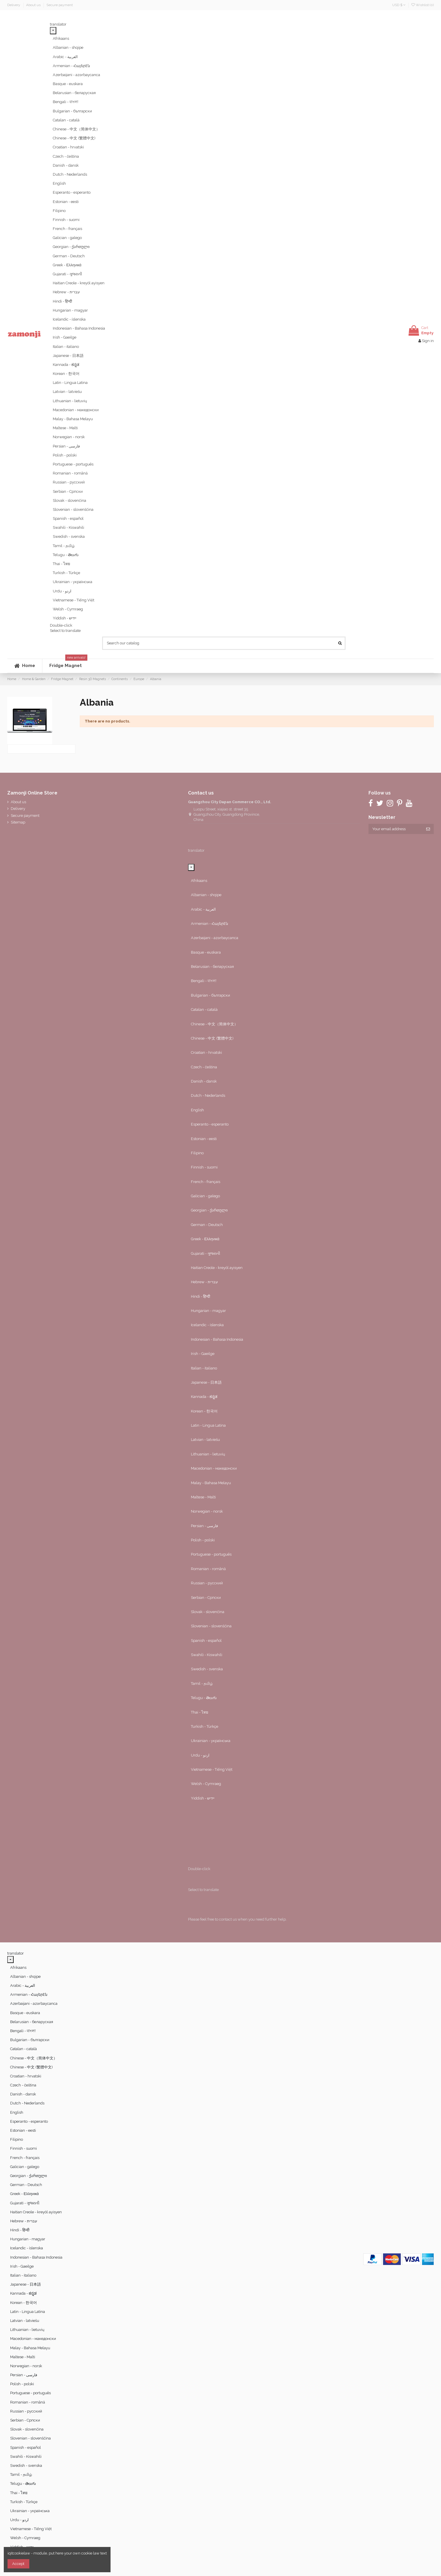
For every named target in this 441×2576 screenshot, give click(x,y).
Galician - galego (67, 238)
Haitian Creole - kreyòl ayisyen (78, 283)
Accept (18, 2563)
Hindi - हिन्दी (62, 301)
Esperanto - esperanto (72, 192)
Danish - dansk (66, 165)
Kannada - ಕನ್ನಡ (66, 364)
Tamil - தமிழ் (64, 546)
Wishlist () (422, 5)
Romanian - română (70, 473)
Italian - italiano (66, 346)
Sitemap (18, 822)
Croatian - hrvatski (68, 147)
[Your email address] (395, 829)
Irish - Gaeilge (64, 337)
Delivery (14, 5)
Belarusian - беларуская (74, 93)
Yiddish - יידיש (64, 618)
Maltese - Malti (65, 428)
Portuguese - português (73, 464)
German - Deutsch (69, 256)
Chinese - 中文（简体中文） (76, 129)
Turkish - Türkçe (66, 573)
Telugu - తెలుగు (66, 555)
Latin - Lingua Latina (70, 382)
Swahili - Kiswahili (68, 527)
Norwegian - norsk (69, 437)
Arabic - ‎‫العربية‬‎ (65, 57)
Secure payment (59, 5)
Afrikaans (61, 38)
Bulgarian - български (72, 111)
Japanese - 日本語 (68, 355)
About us (33, 5)
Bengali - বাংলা (65, 102)
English (59, 183)
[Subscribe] (428, 829)
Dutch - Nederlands (70, 174)
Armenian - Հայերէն (71, 66)
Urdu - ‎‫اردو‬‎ (62, 591)
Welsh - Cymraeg (68, 609)
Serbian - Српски (68, 491)
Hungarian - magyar (70, 310)
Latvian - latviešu (67, 391)
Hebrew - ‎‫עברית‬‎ (66, 292)
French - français (67, 228)
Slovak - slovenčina (69, 500)
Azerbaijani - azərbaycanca (76, 75)
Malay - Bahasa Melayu (73, 419)
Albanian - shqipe (68, 47)
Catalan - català (66, 120)
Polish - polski (65, 455)
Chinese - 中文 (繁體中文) (74, 138)
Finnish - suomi (66, 219)
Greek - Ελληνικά (67, 265)
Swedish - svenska (69, 536)
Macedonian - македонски (76, 410)
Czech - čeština (66, 156)
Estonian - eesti (66, 201)
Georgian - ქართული (71, 247)
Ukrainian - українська (72, 582)
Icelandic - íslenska (69, 319)
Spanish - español (68, 518)
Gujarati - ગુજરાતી (67, 274)
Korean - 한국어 (66, 373)
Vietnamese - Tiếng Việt (73, 600)
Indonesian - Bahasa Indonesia (79, 328)
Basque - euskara (68, 84)
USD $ (399, 5)
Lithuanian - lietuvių (70, 401)
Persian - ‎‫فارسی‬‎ (66, 446)
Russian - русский (69, 482)
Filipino (59, 210)
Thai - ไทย (61, 564)
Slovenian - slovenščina (73, 509)
